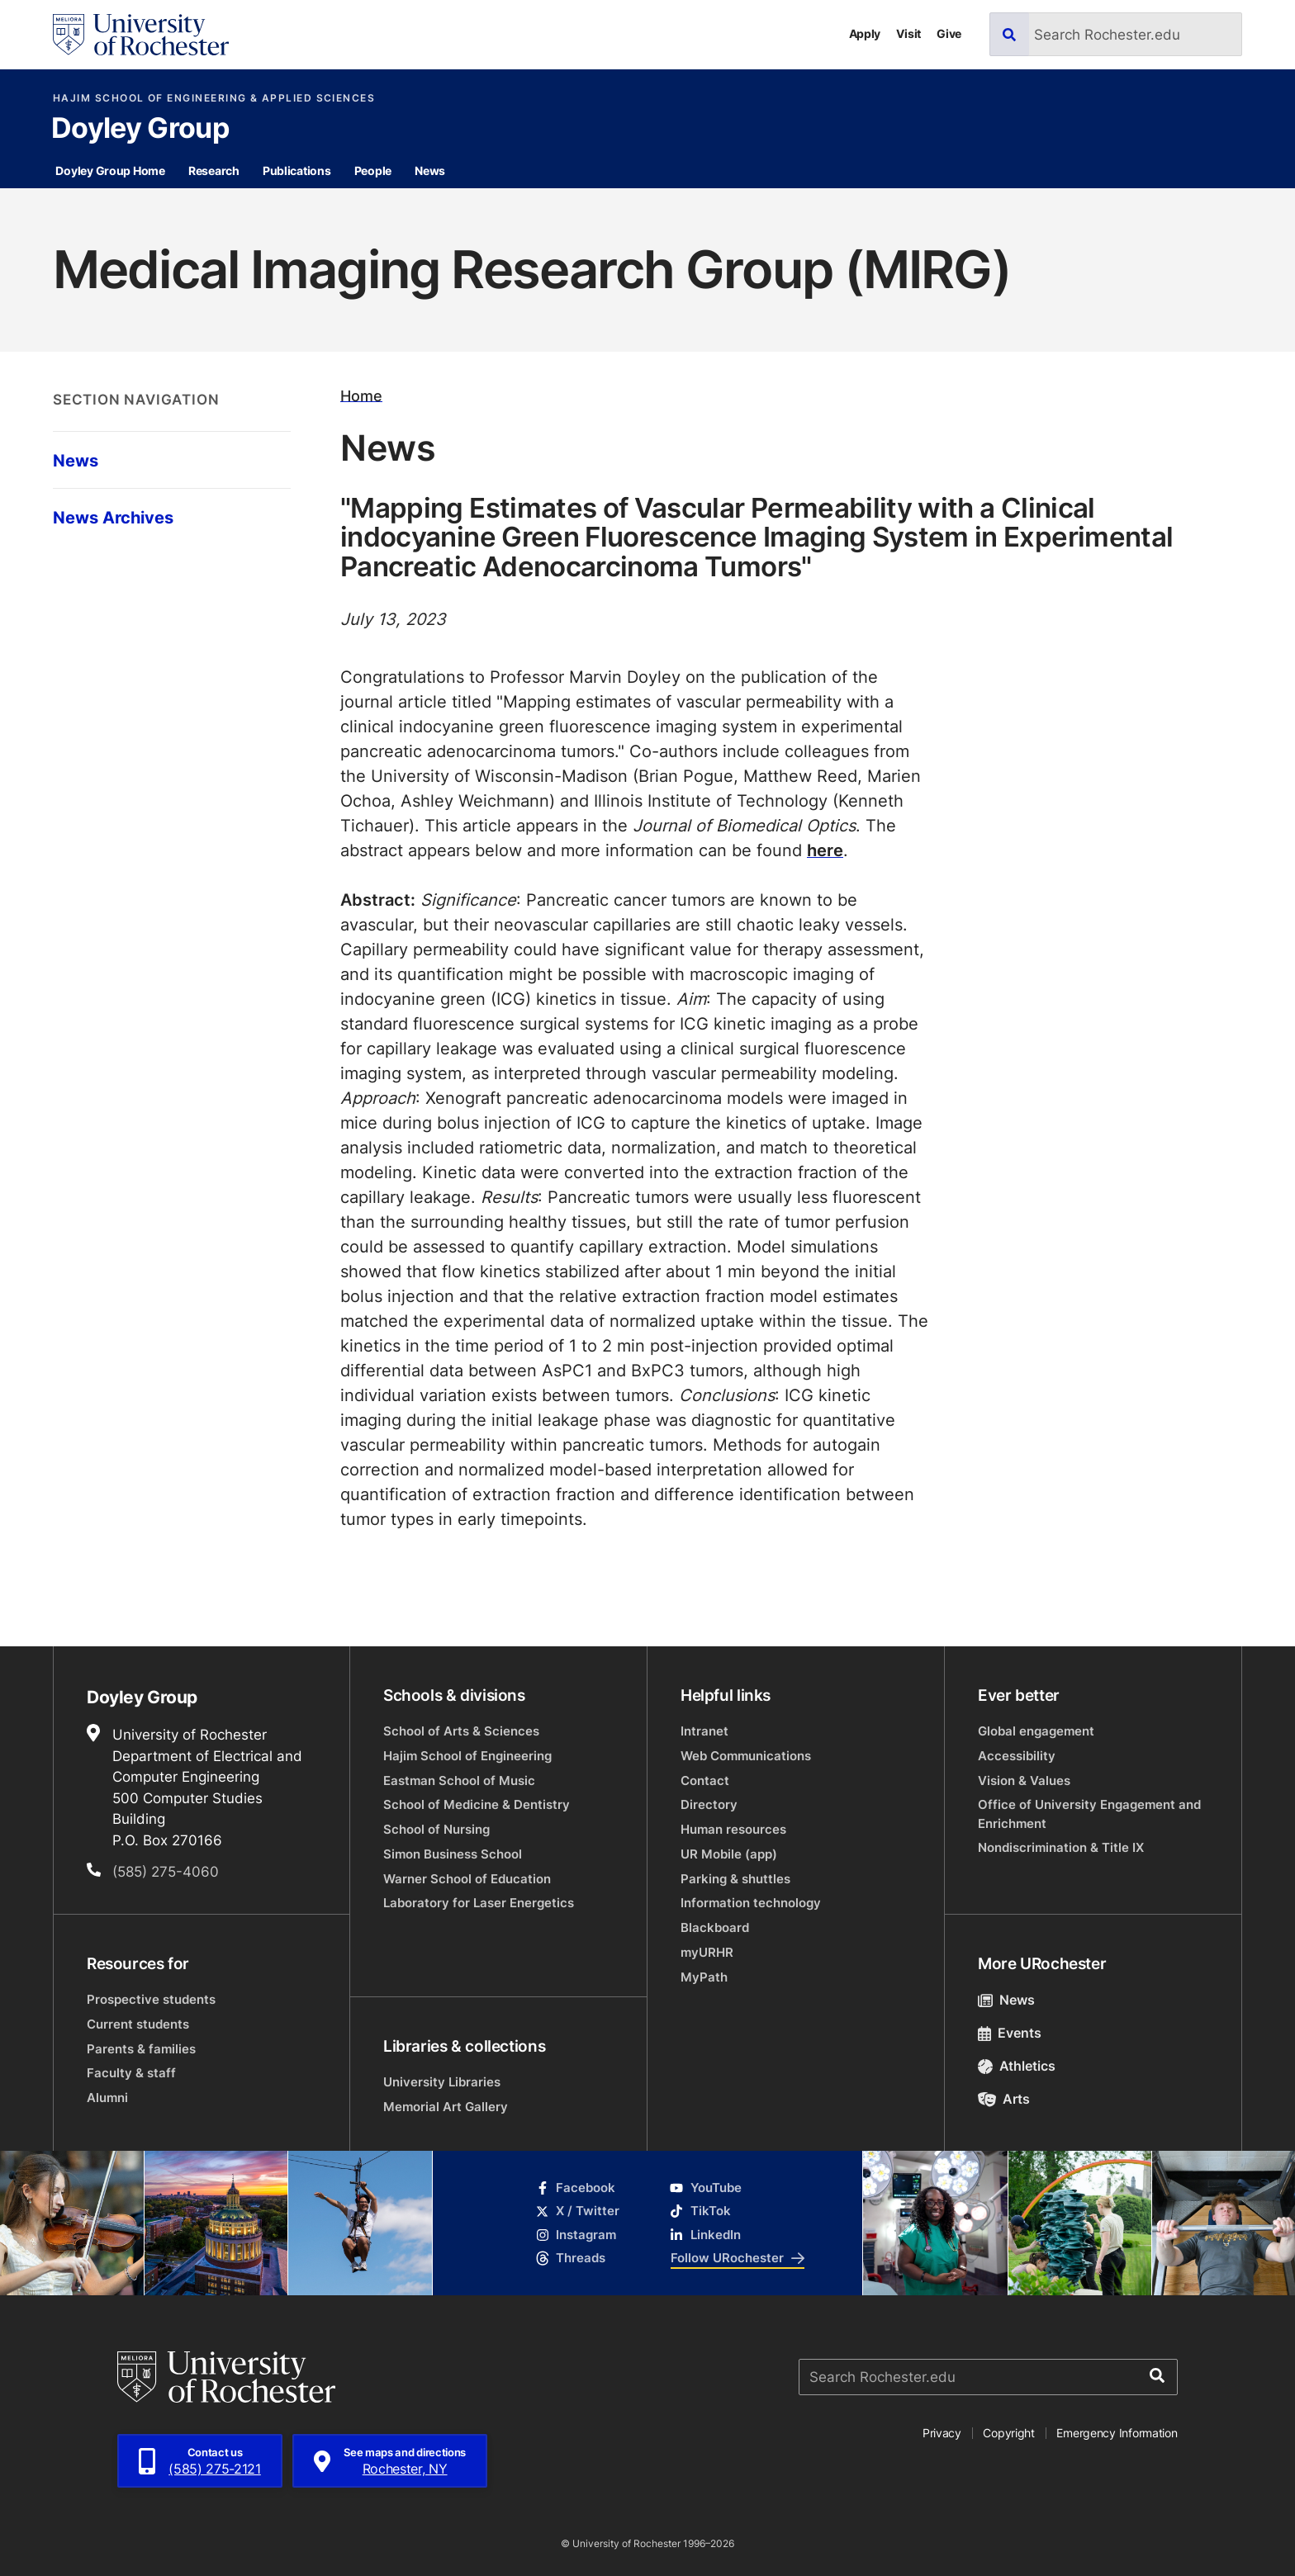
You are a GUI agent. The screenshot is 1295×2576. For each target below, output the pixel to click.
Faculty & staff (131, 2072)
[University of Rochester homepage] (141, 34)
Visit (908, 33)
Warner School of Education (467, 1878)
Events (1009, 2033)
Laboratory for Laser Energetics (478, 1902)
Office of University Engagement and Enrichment (1089, 1813)
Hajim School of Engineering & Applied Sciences (214, 98)
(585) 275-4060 (165, 1871)
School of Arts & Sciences (461, 1731)
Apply (865, 33)
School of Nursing (436, 1829)
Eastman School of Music (459, 1780)
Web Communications (746, 1755)
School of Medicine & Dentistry (476, 1804)
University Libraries (441, 2082)
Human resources (733, 1829)
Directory (709, 1804)
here (825, 849)
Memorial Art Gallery (445, 2106)
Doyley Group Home (109, 170)
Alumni (107, 2097)
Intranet (704, 1731)
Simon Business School (452, 1854)
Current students (138, 2024)
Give (949, 33)
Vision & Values (1024, 1780)
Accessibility (1016, 1755)
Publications (297, 170)
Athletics (1016, 2066)
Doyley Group (140, 129)
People (372, 170)
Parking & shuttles (735, 1878)
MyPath (704, 1977)
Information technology (751, 1902)
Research (214, 170)
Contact (705, 1780)
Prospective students (151, 1999)
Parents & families (141, 2048)
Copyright (1009, 2433)
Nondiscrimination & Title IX (1061, 1847)
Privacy (942, 2433)
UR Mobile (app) (729, 1854)
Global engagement (1036, 1731)
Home (361, 395)
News (430, 170)
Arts (1004, 2099)
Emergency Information (1116, 2433)
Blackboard (715, 1927)
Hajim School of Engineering (467, 1755)
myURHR (707, 1952)
